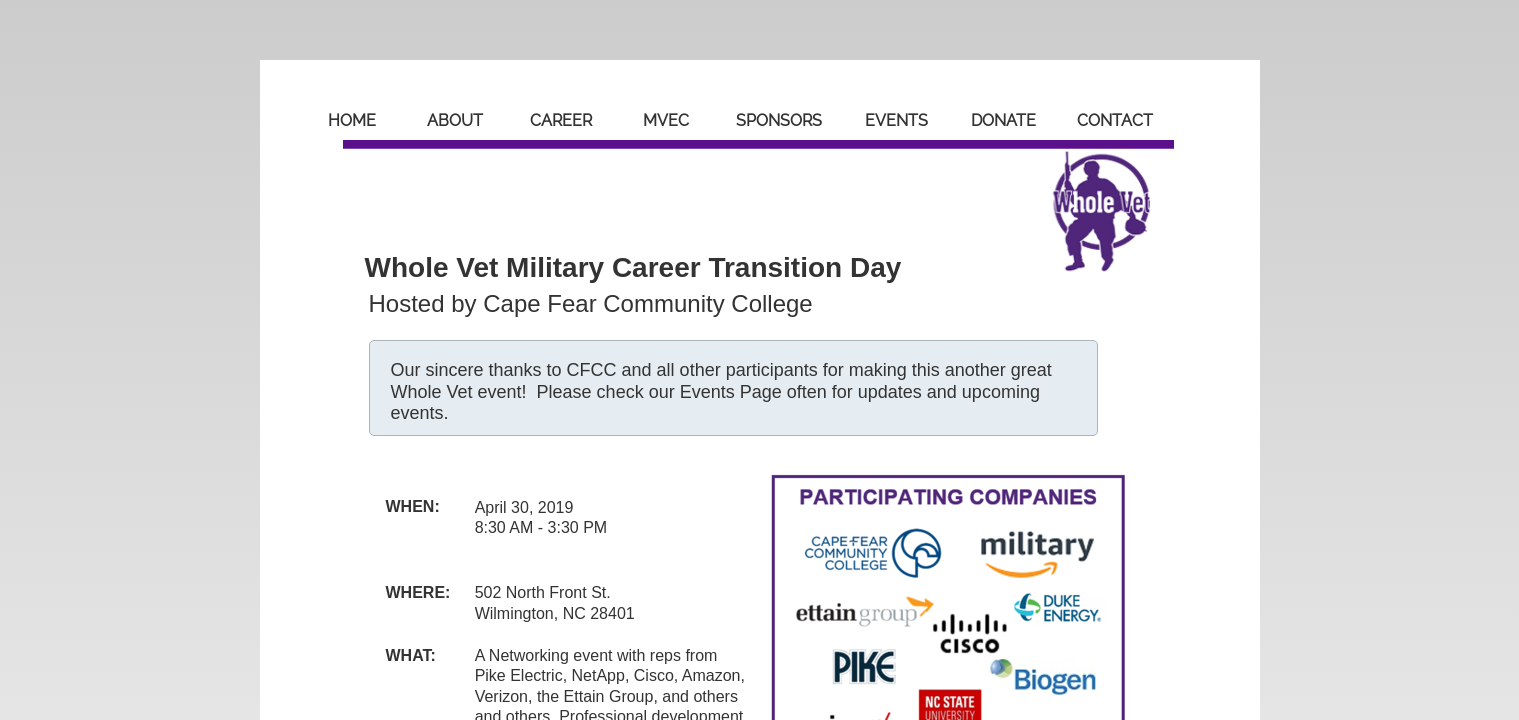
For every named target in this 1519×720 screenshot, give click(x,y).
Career (561, 120)
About (455, 120)
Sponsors (779, 120)
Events (896, 120)
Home (352, 120)
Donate (1003, 120)
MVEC (666, 120)
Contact (1115, 120)
